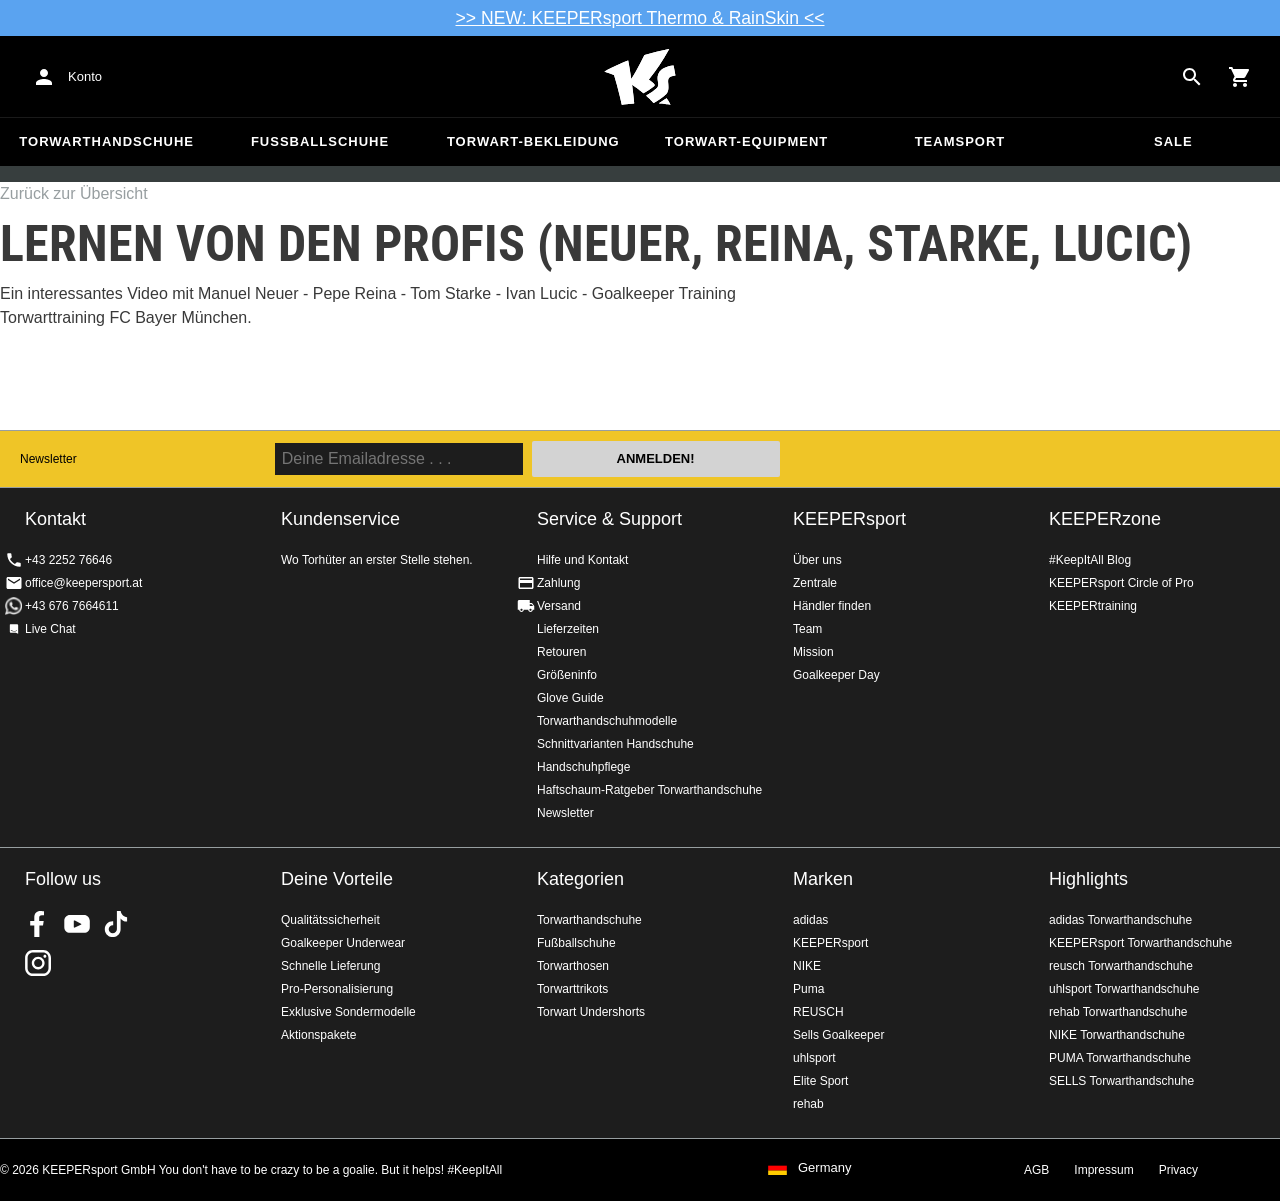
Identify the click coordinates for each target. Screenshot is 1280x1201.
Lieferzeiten (568, 629)
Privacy (1178, 1170)
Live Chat (50, 629)
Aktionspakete (318, 1035)
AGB (1036, 1170)
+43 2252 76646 (68, 560)
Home (640, 77)
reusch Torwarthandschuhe (1121, 966)
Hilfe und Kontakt (582, 560)
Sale (1173, 141)
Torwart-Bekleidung (533, 141)
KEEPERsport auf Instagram (38, 963)
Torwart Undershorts (591, 1012)
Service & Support (609, 519)
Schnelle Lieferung (330, 966)
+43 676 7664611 (72, 606)
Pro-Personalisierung (337, 989)
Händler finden (832, 606)
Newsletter (48, 459)
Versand (559, 606)
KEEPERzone (1105, 519)
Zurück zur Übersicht (74, 193)
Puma (808, 989)
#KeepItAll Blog (1090, 560)
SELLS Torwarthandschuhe (1121, 1081)
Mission (813, 652)
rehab (808, 1104)
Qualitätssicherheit (330, 920)
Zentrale (815, 583)
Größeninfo (567, 675)
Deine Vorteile (337, 879)
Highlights (1088, 879)
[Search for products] (1192, 77)
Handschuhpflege (583, 767)
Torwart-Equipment (746, 141)
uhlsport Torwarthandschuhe (1124, 989)
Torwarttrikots (572, 989)
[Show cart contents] (1240, 77)
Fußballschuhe (320, 141)
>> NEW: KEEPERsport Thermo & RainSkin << (640, 18)
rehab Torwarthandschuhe (1118, 1012)
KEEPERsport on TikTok (116, 924)
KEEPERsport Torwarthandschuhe (1140, 943)
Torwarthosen (573, 966)
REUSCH (818, 1012)
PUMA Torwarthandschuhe (1120, 1058)
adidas (810, 920)
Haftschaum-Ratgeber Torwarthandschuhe (649, 790)
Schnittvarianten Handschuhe (615, 744)
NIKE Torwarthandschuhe (1117, 1035)
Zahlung (558, 583)
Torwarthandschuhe (106, 141)
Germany (824, 1168)
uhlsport (814, 1058)
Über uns (817, 560)
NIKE (807, 966)
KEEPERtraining (1093, 606)
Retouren (561, 652)
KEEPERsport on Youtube (77, 924)
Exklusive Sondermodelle (348, 1012)
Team (807, 629)
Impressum (1103, 1170)
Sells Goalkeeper (838, 1035)
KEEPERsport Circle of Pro (1121, 583)
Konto (85, 76)
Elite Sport (820, 1081)
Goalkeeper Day (836, 675)
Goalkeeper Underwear (343, 943)
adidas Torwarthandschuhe (1120, 920)
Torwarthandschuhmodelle (607, 721)
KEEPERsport (849, 519)
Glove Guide (570, 698)
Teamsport (960, 141)
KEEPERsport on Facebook (38, 924)
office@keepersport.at (83, 583)
